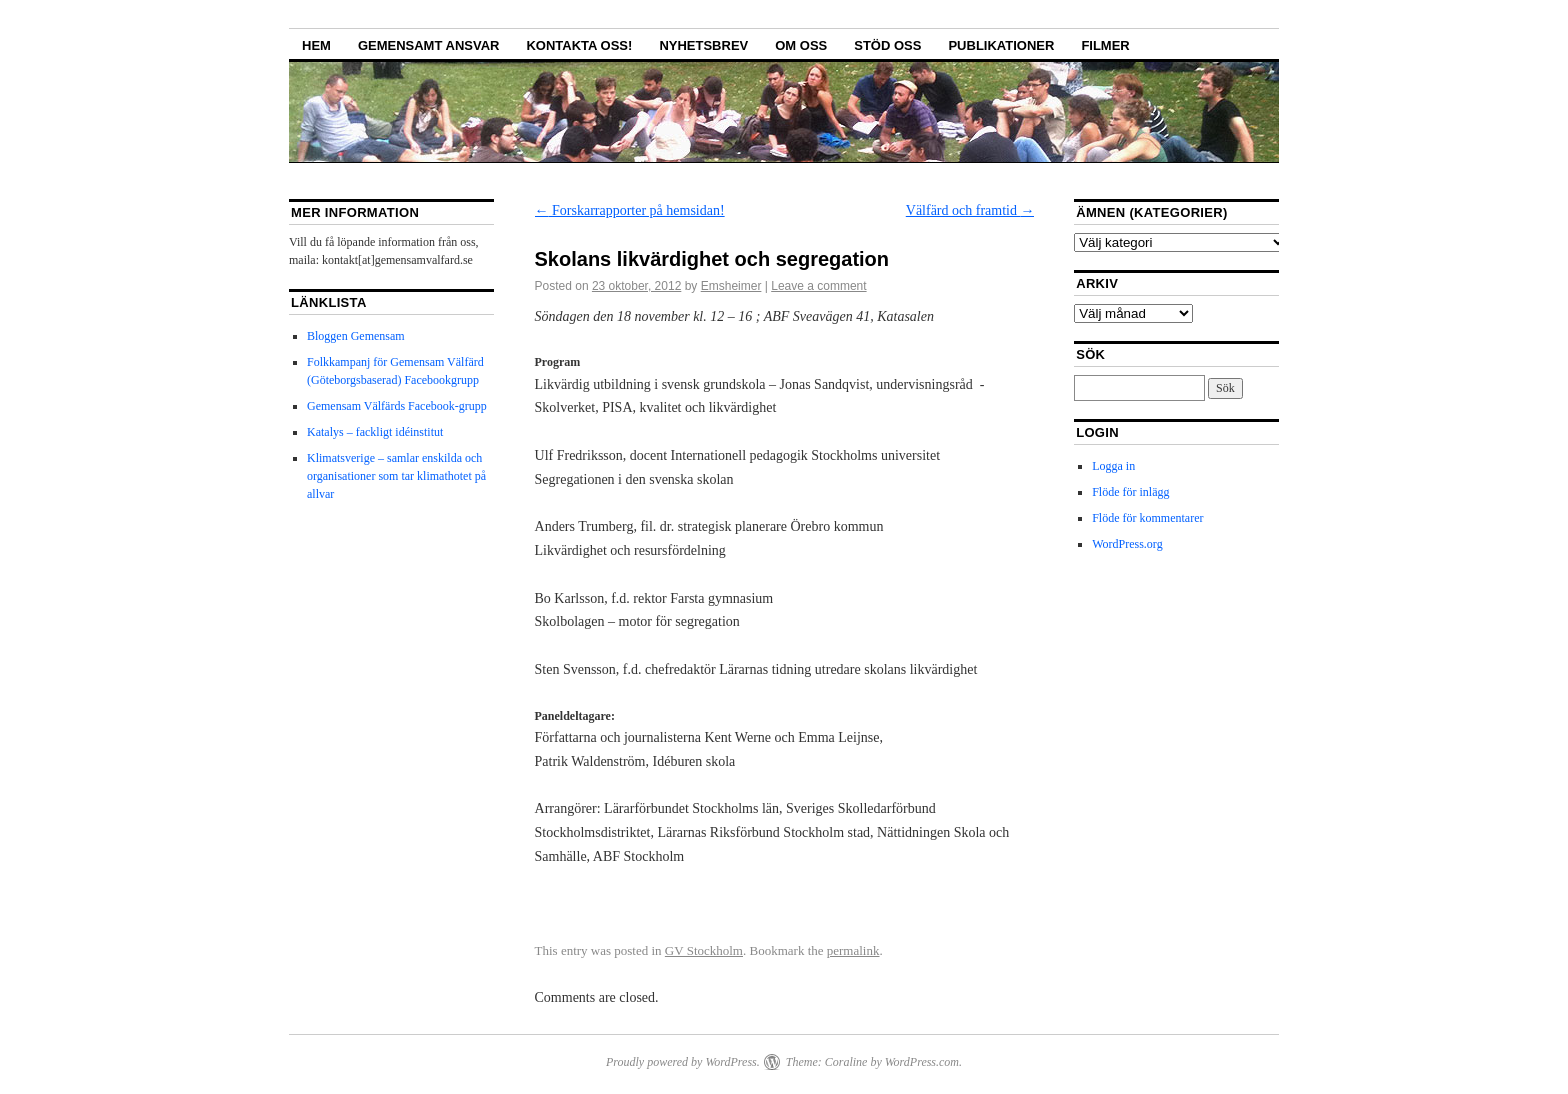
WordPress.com (922, 1062)
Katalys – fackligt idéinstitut (375, 432)
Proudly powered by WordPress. (683, 1062)
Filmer (1105, 45)
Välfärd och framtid (970, 210)
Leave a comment (818, 286)
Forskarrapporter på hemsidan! (630, 210)
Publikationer (1001, 45)
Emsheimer (731, 286)
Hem (316, 45)
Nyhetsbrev (703, 45)
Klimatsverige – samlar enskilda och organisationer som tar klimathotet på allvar (396, 476)
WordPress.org (1127, 544)
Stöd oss (887, 45)
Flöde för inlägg (1130, 492)
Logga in (1113, 466)
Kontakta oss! (579, 45)
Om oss (801, 45)
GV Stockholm (704, 950)
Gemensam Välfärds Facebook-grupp (397, 406)
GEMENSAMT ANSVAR (429, 45)
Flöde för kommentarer (1147, 518)
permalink (853, 950)
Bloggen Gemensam (356, 336)
